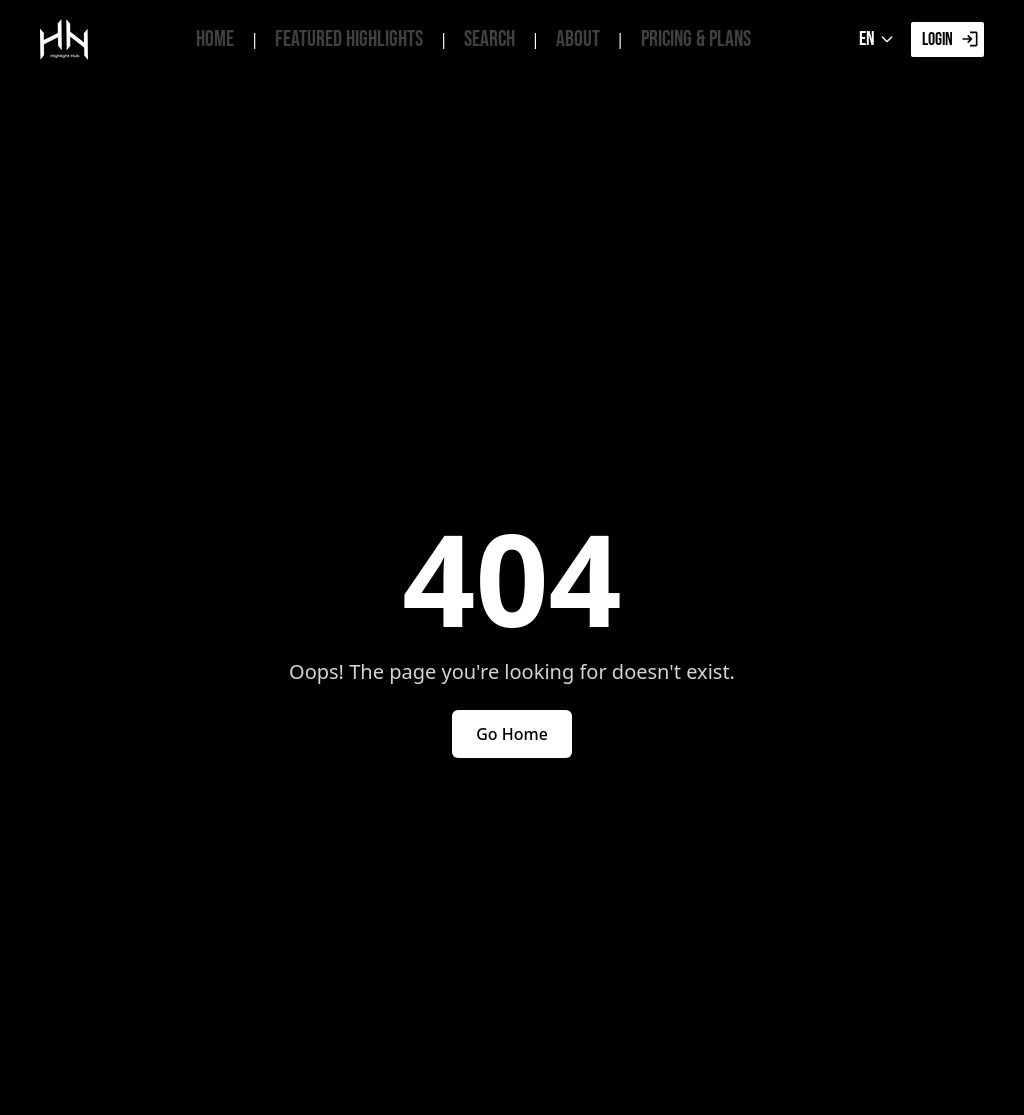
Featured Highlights (349, 39)
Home (215, 39)
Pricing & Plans (696, 39)
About (578, 39)
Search (489, 39)
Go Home (512, 734)
